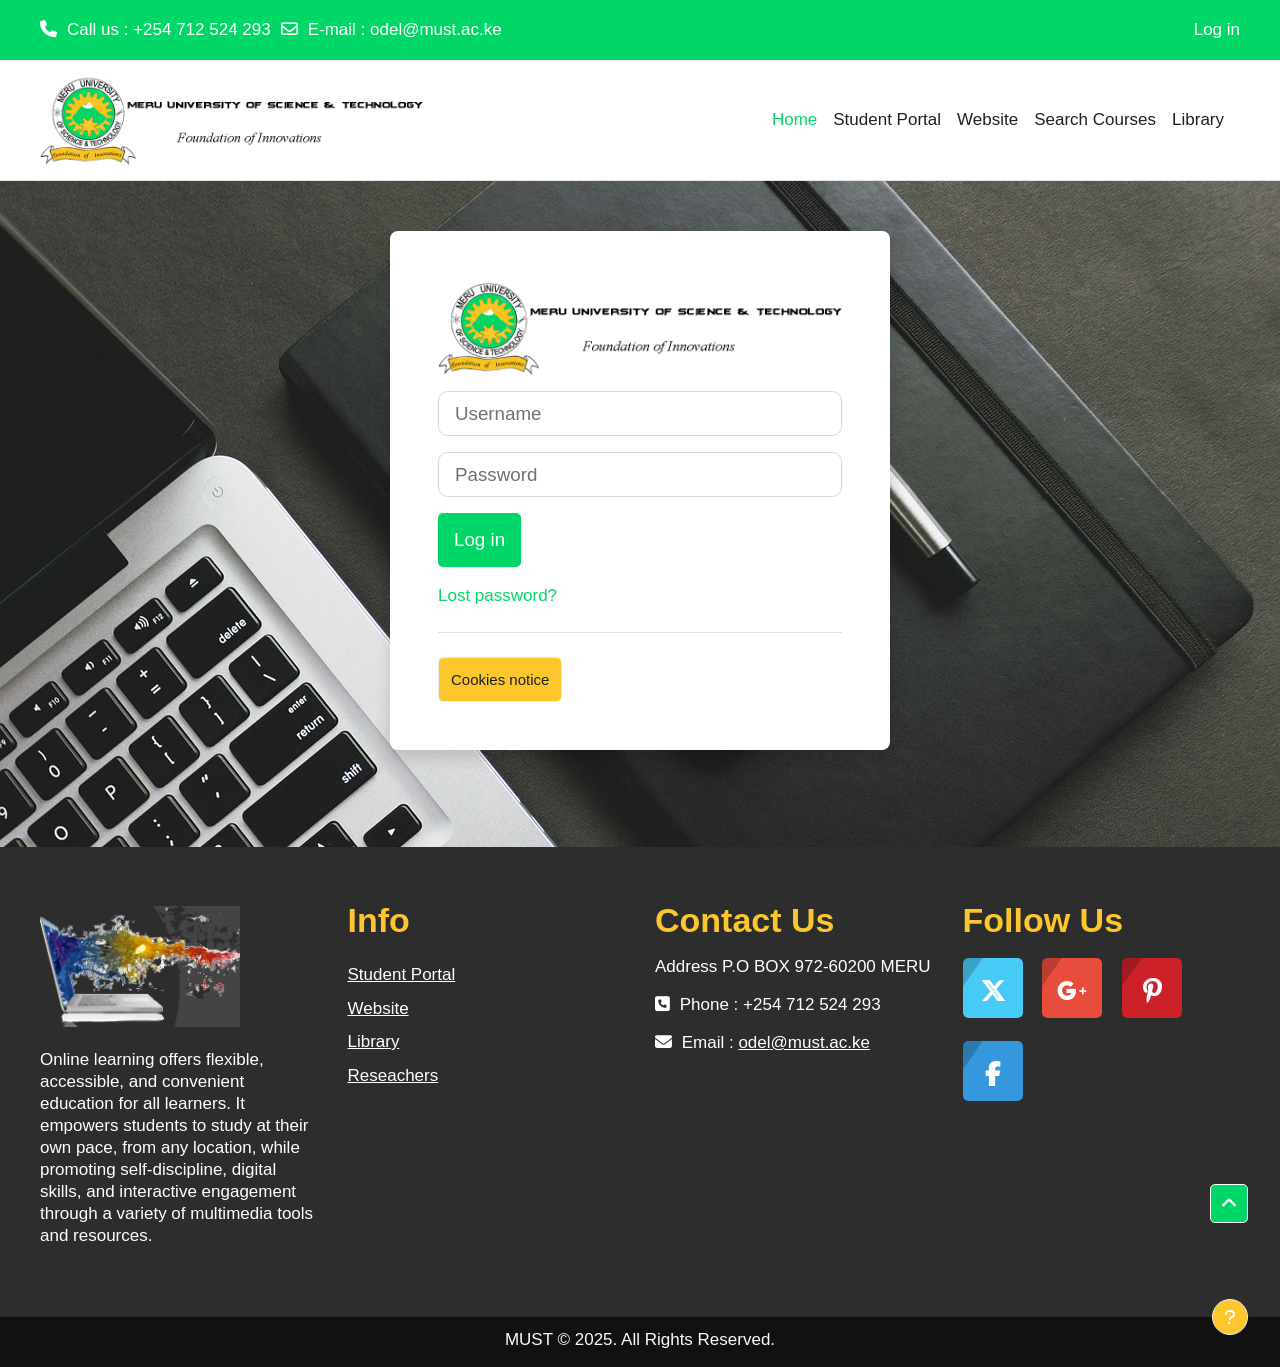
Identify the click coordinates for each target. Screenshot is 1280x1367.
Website (378, 1008)
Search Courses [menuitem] (1095, 119)
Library (374, 1041)
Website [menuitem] (987, 119)
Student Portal (402, 974)
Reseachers (393, 1075)
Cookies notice (500, 679)
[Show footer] (1230, 1317)
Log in (1217, 29)
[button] (1229, 1204)
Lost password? (497, 595)
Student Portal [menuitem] (887, 119)
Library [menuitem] (1198, 119)
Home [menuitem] (794, 119)
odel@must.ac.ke (436, 29)
